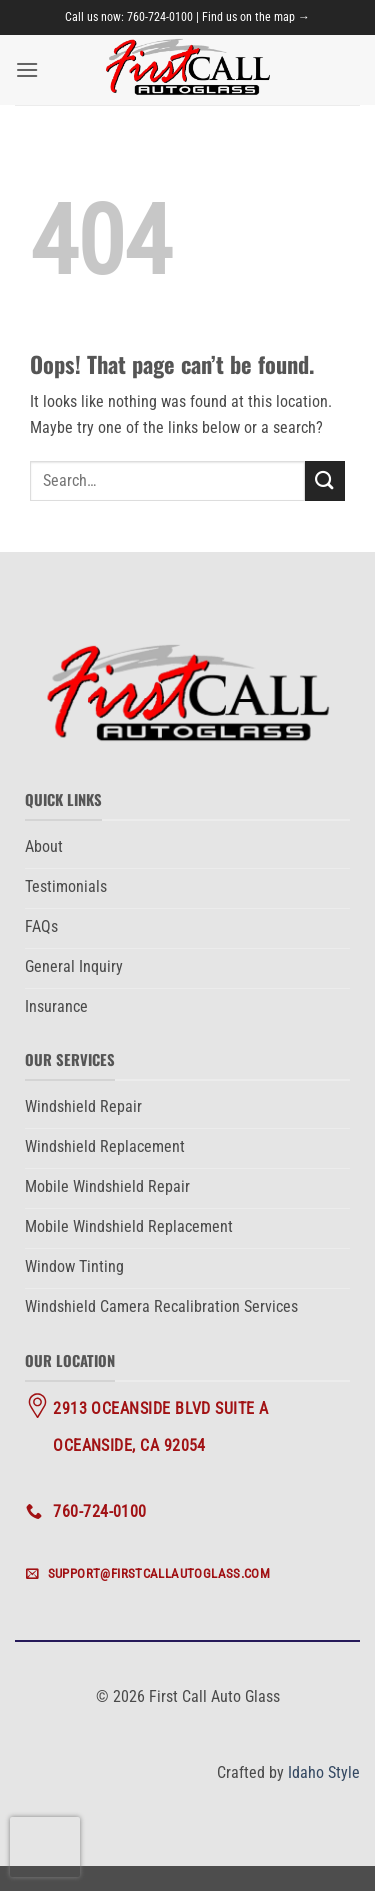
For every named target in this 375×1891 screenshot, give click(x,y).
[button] (27, 69)
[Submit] (325, 480)
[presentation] (45, 1847)
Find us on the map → (256, 17)
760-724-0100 (160, 17)
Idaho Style (324, 1772)
